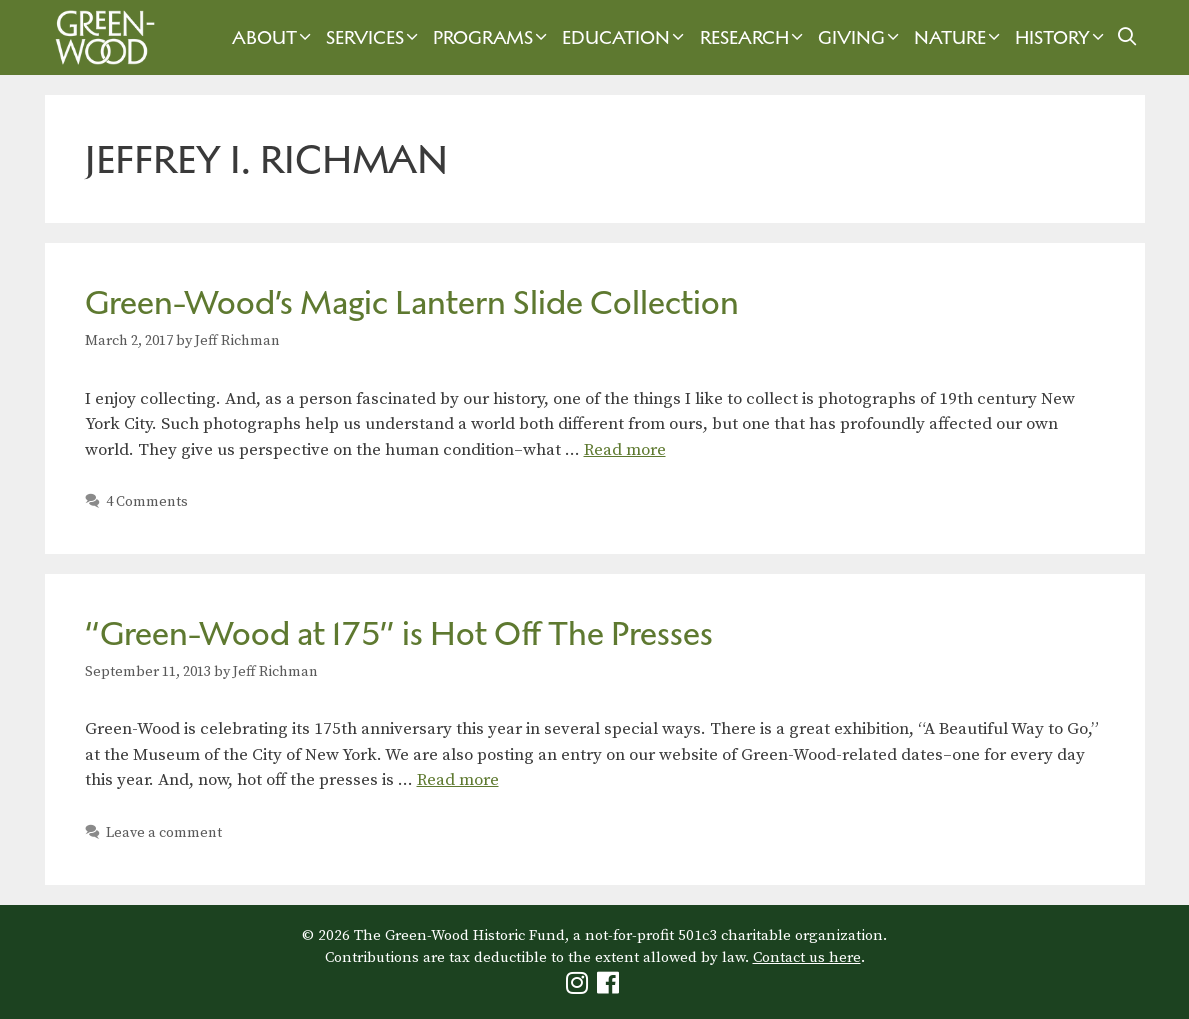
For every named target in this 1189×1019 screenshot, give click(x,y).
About (274, 37)
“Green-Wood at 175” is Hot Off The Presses (399, 633)
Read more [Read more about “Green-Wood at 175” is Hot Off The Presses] (458, 780)
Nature (959, 37)
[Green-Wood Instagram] (579, 987)
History (1062, 37)
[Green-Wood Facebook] (610, 987)
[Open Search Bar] (1126, 37)
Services (374, 37)
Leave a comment (164, 833)
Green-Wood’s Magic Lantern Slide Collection (412, 302)
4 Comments (147, 502)
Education (625, 37)
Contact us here (807, 957)
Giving (861, 37)
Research (754, 37)
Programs (492, 37)
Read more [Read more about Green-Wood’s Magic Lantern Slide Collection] (625, 450)
